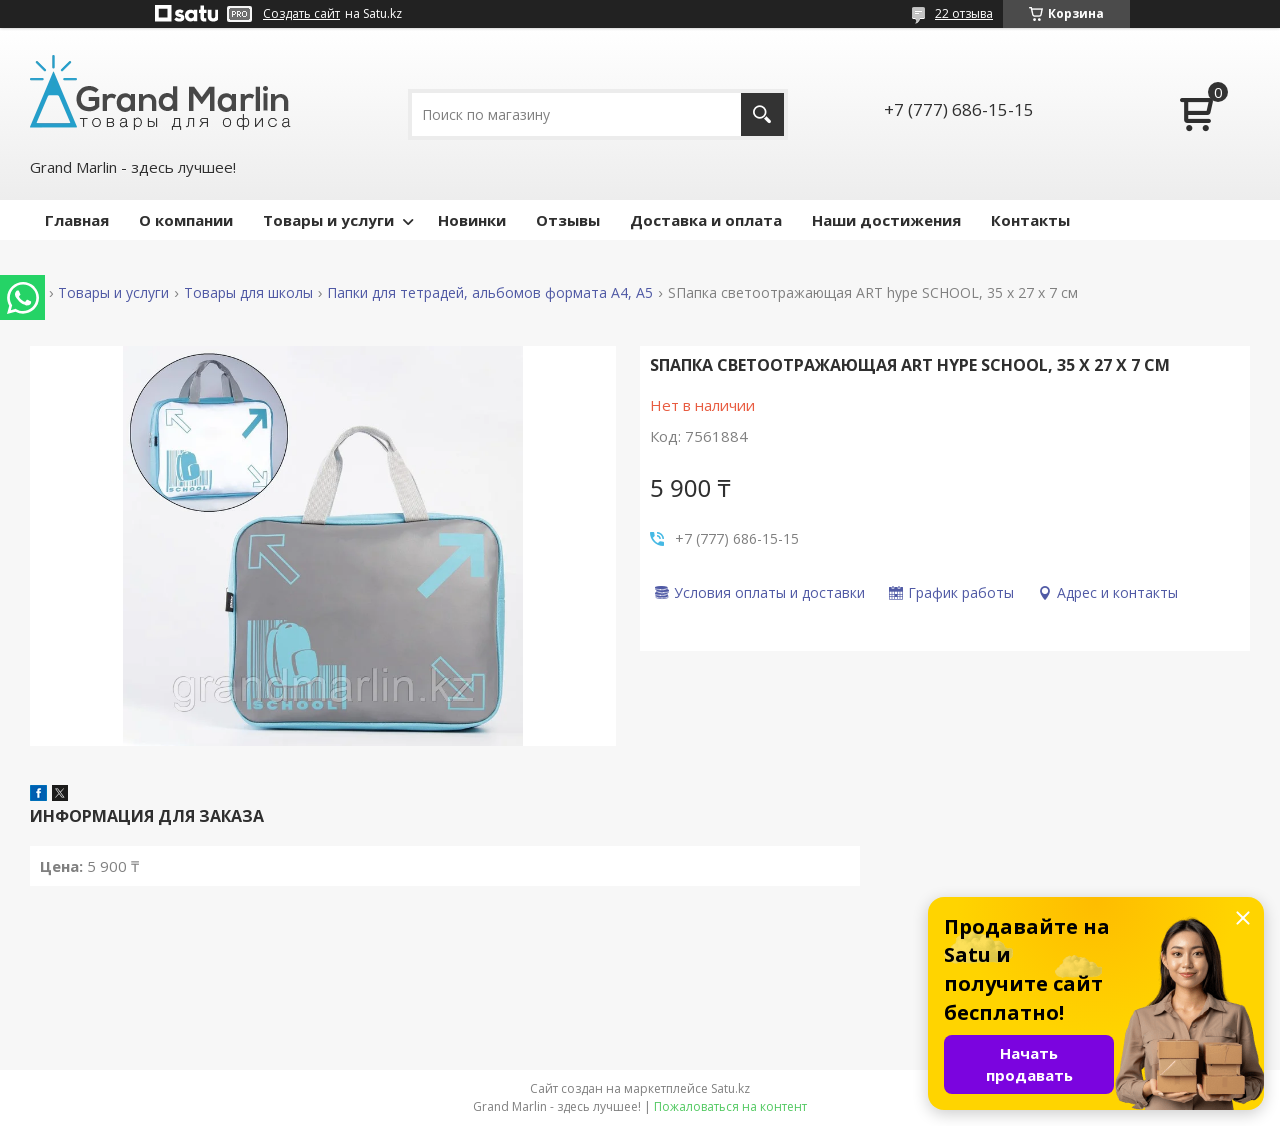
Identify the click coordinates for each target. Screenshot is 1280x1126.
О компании (186, 220)
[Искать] (762, 114)
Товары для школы (248, 293)
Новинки (472, 220)
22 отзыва (964, 13)
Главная (77, 220)
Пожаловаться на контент (730, 1106)
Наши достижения (886, 220)
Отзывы (568, 220)
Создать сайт (301, 14)
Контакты (1030, 220)
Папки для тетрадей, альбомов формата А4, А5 (490, 293)
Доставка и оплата (706, 220)
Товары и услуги (328, 220)
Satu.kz (730, 1088)
